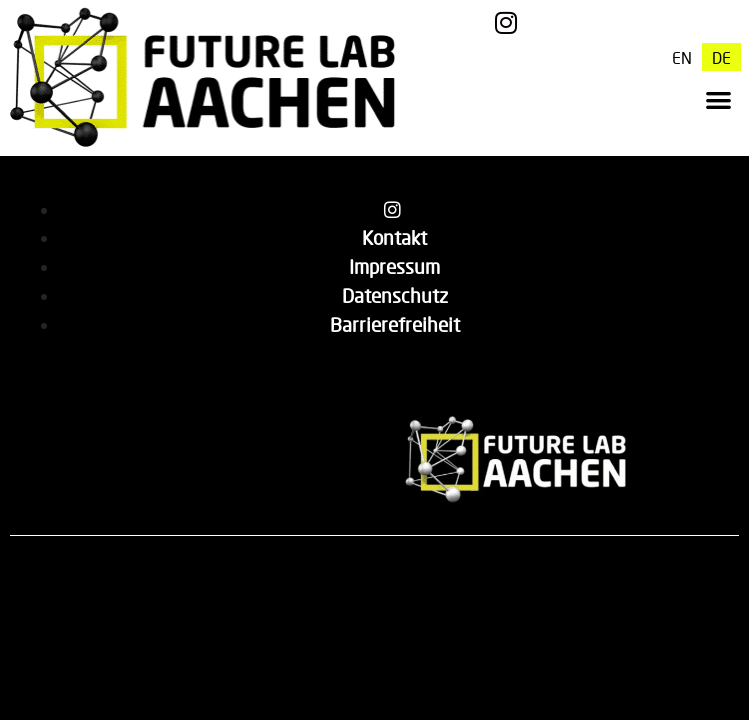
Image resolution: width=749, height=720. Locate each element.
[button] (718, 99)
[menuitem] (682, 57)
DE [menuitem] (721, 56)
